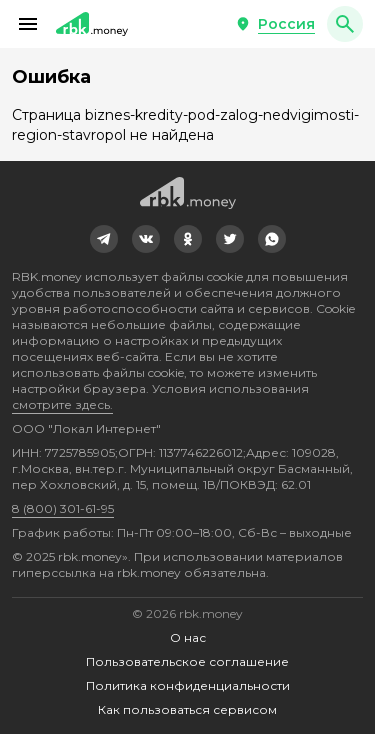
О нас (188, 637)
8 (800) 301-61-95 (63, 508)
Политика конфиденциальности (188, 685)
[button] (28, 24)
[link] (104, 239)
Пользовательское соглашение (187, 661)
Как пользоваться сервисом (187, 709)
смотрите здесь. (62, 404)
